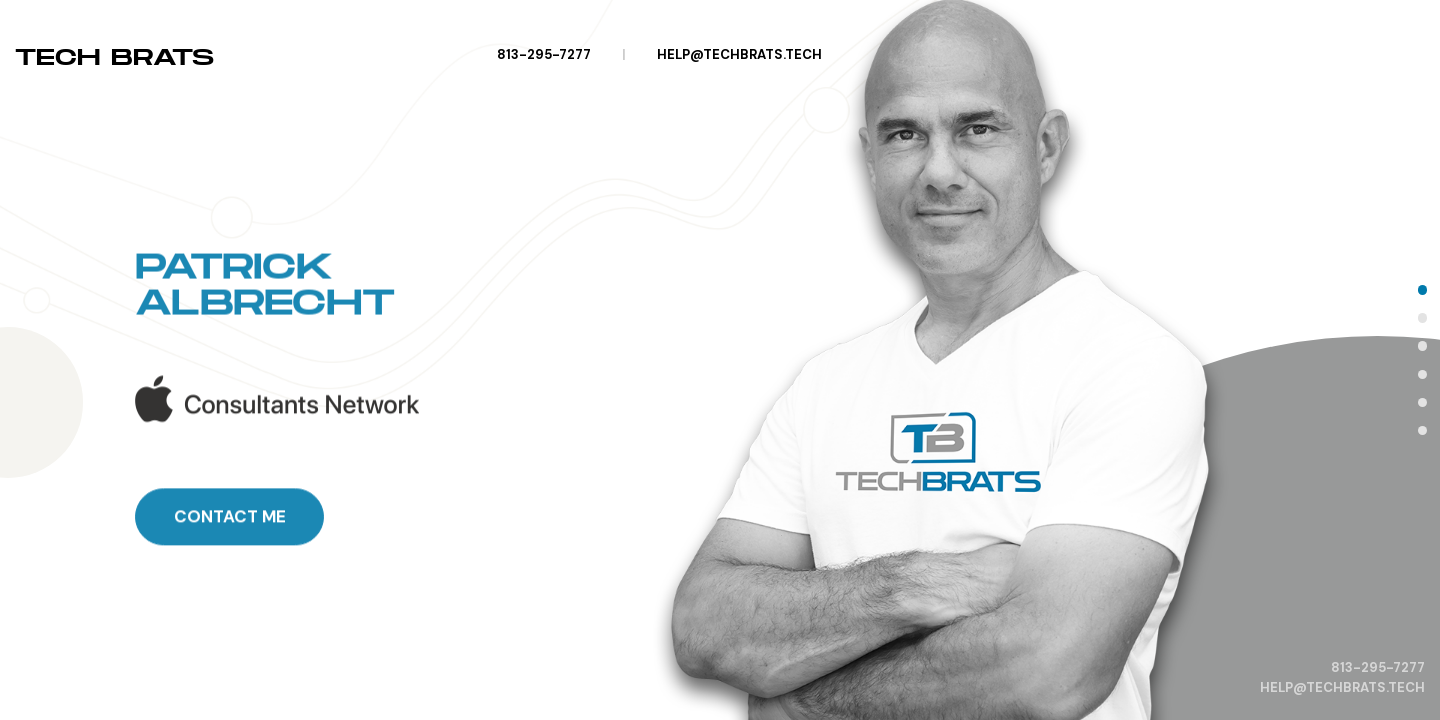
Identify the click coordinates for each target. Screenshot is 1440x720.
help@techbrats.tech (739, 54)
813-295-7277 (544, 54)
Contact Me (230, 586)
